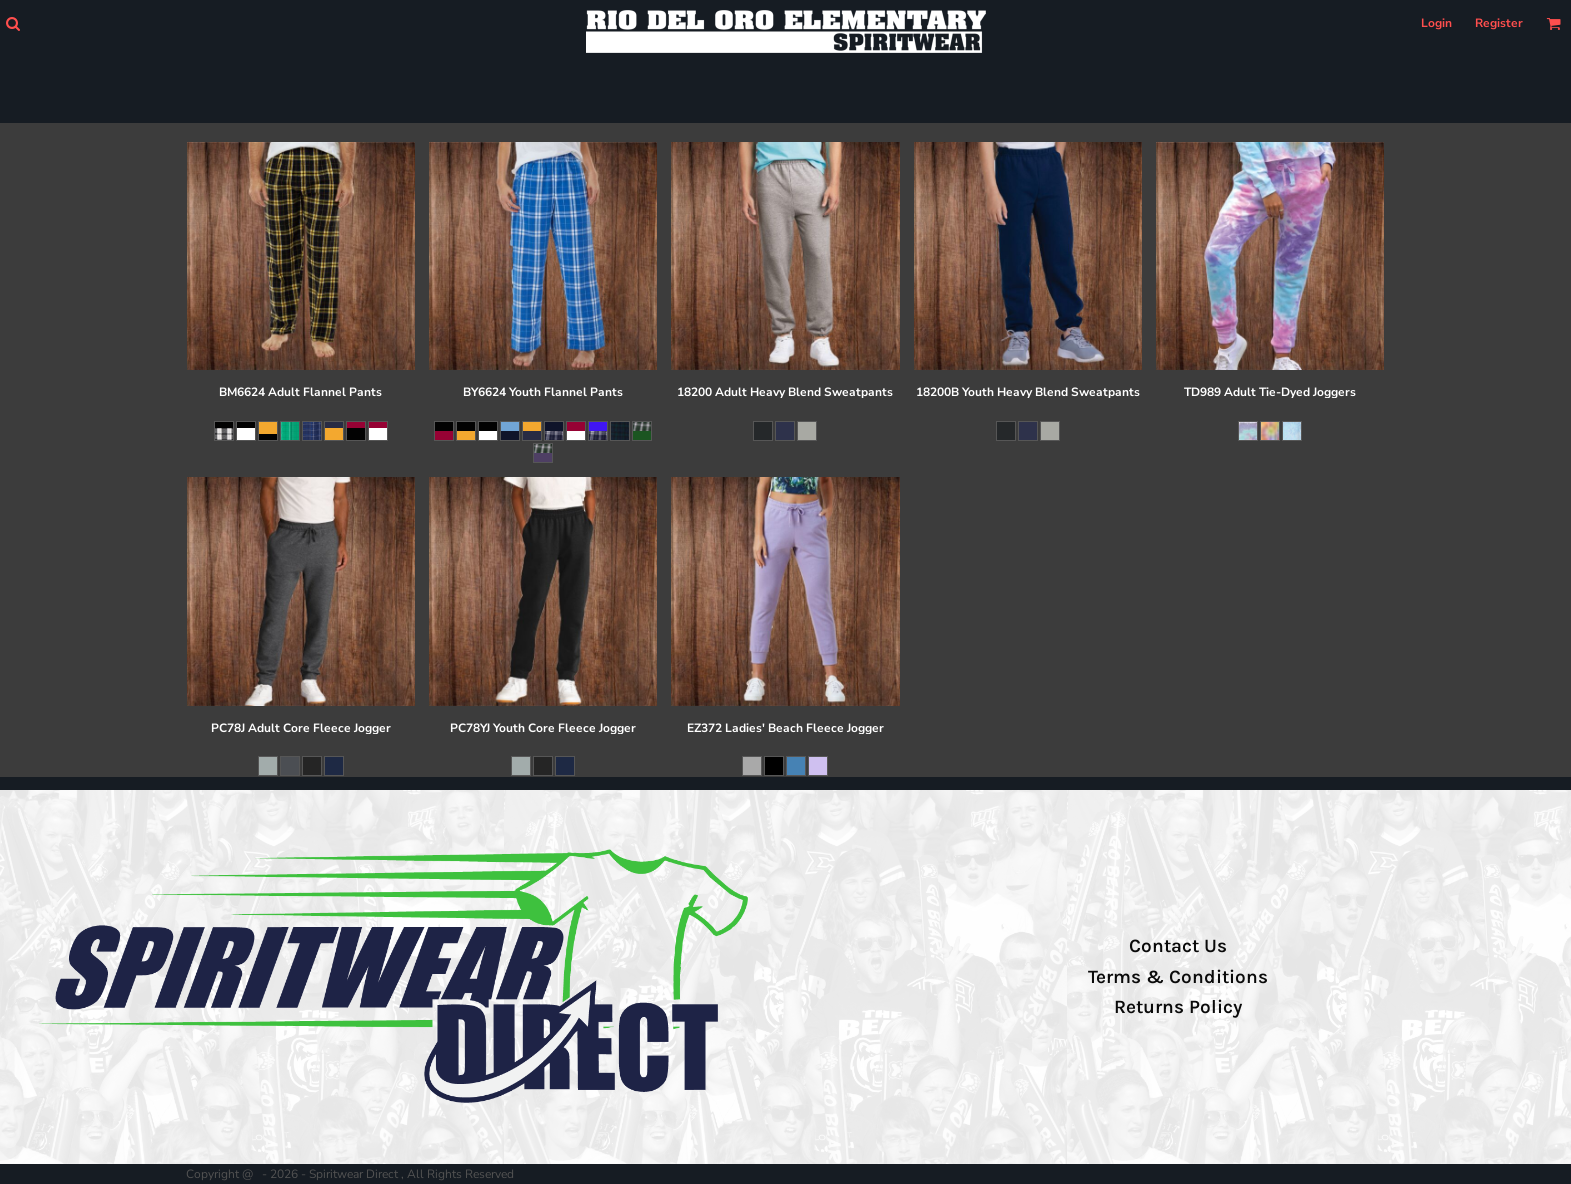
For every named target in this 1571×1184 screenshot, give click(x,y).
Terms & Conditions (1178, 977)
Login (1436, 23)
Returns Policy (1178, 1007)
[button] (12, 23)
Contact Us (1178, 946)
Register (1499, 23)
